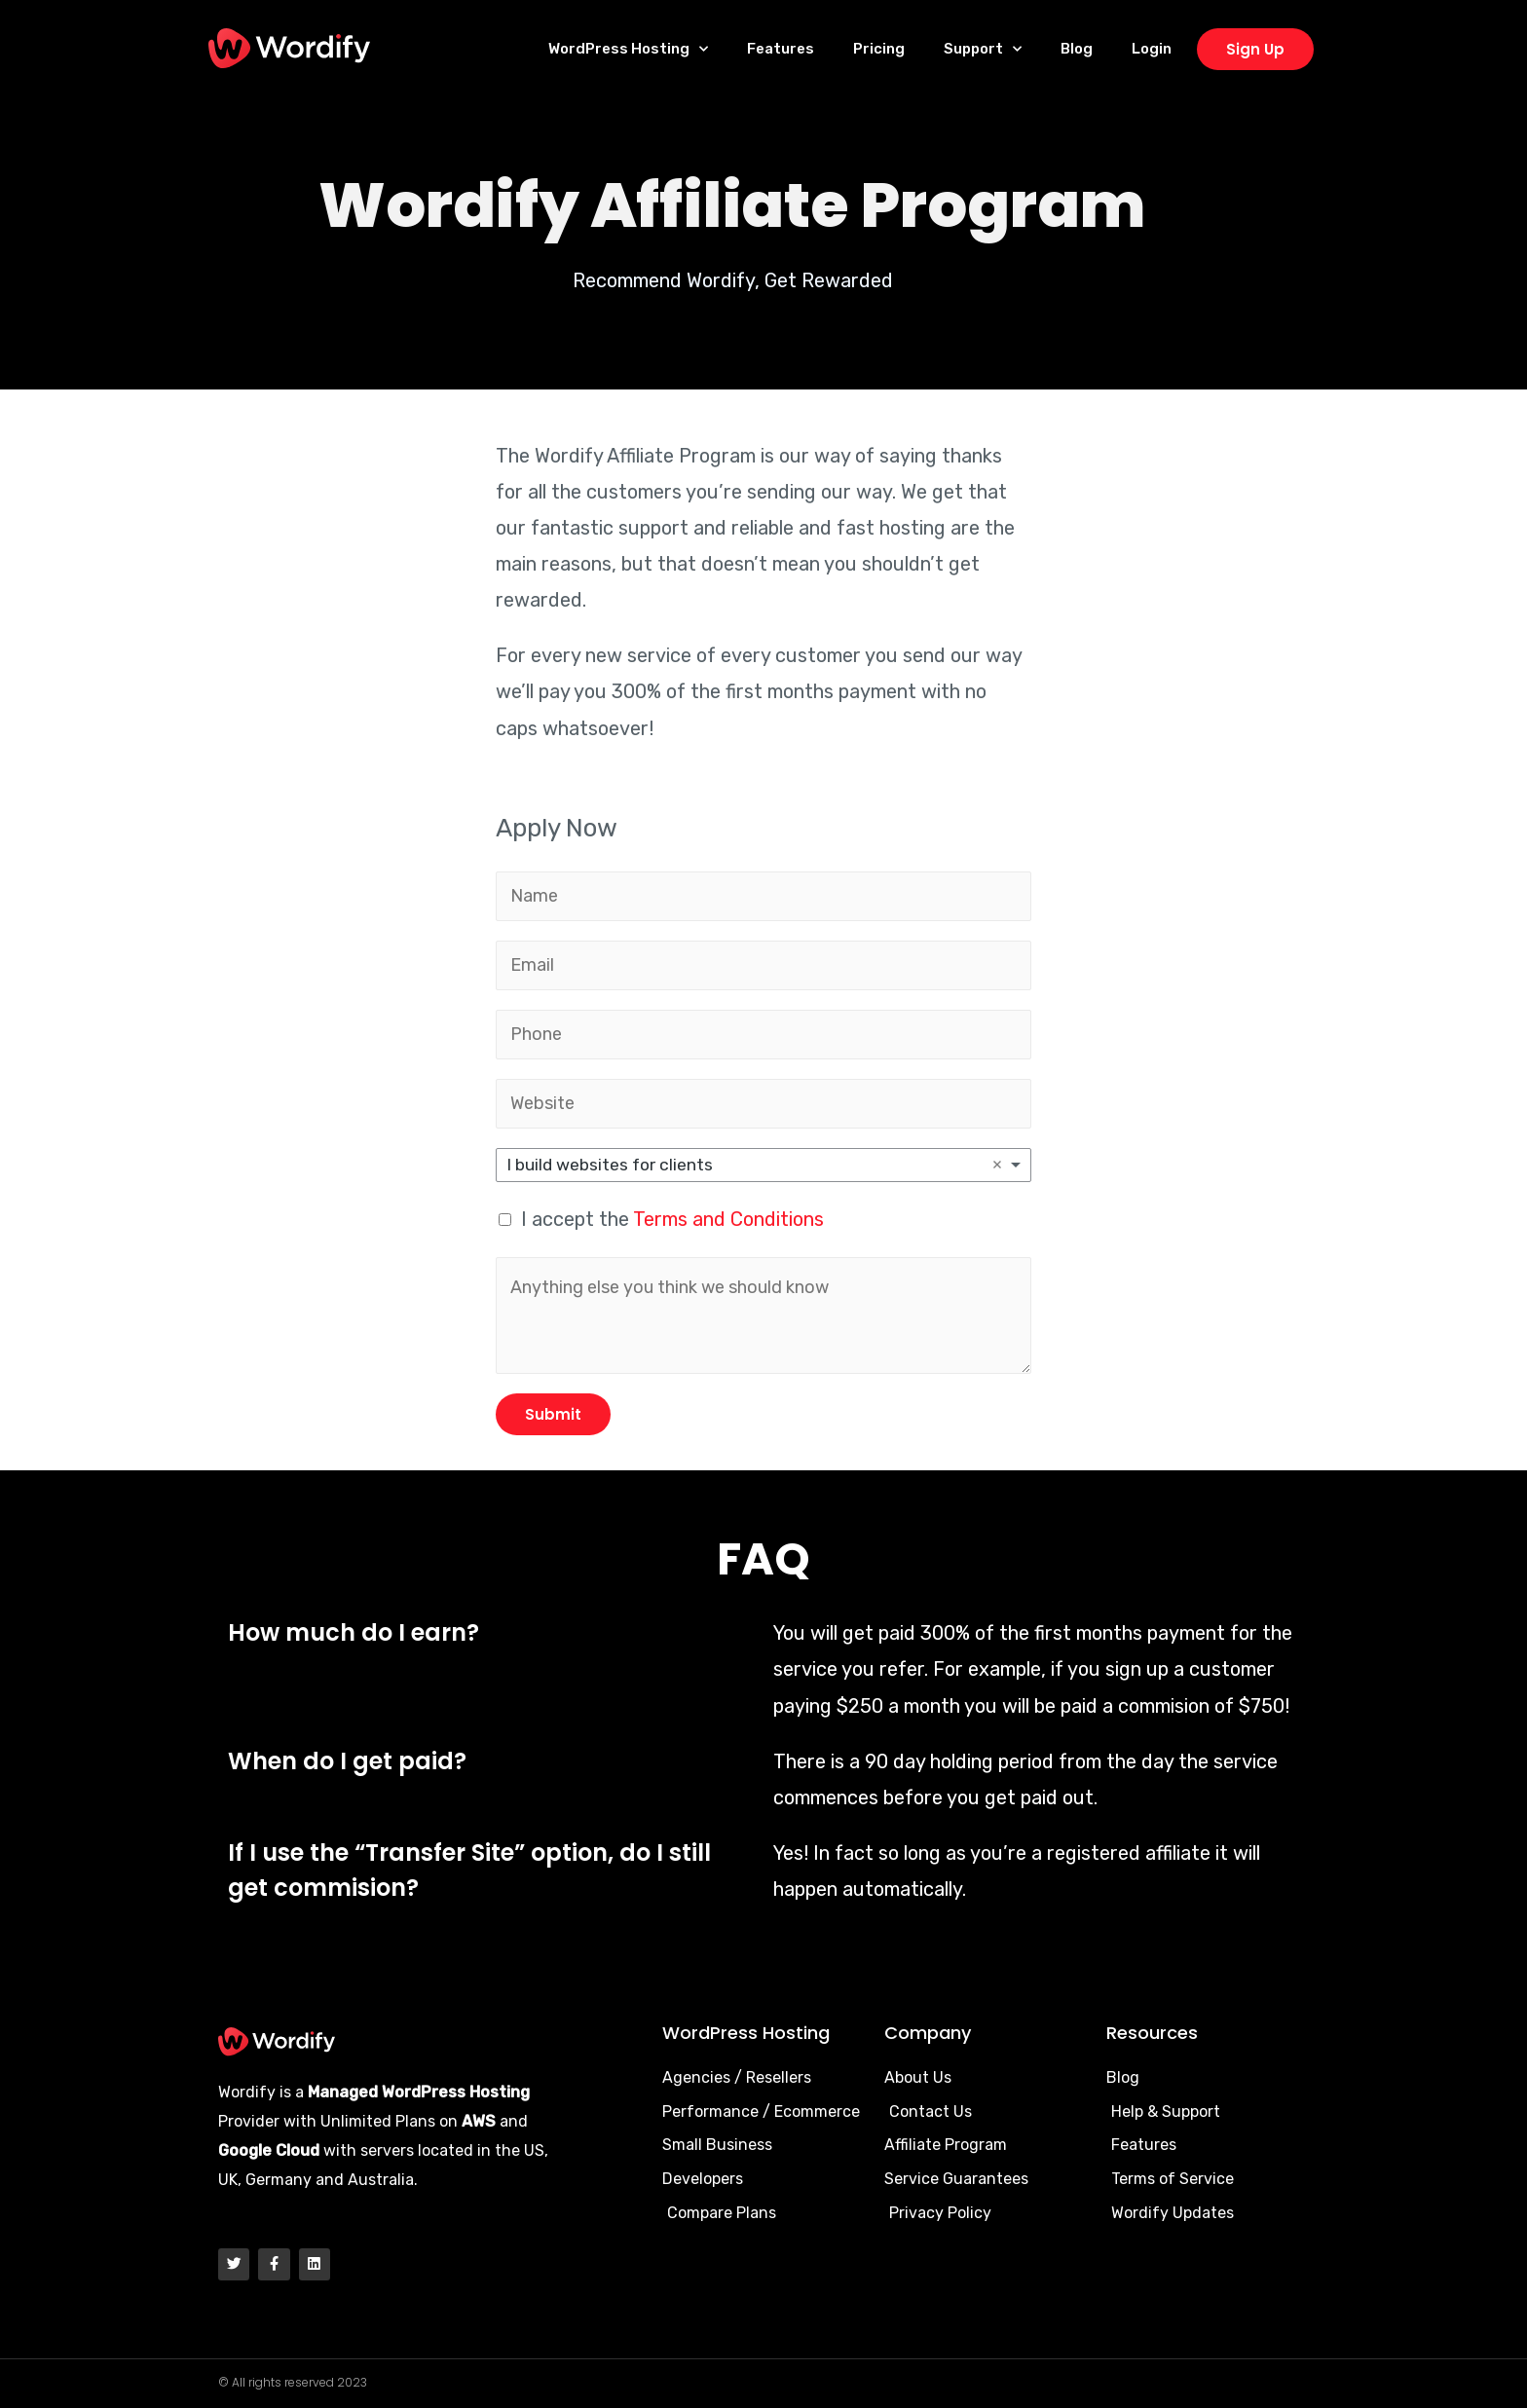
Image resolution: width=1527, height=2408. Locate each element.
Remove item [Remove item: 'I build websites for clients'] (997, 1164)
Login (1152, 48)
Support (983, 49)
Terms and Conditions (728, 1219)
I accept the (672, 1219)
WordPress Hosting (628, 49)
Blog (1077, 48)
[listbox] (763, 1165)
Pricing (879, 48)
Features (780, 48)
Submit (553, 1414)
